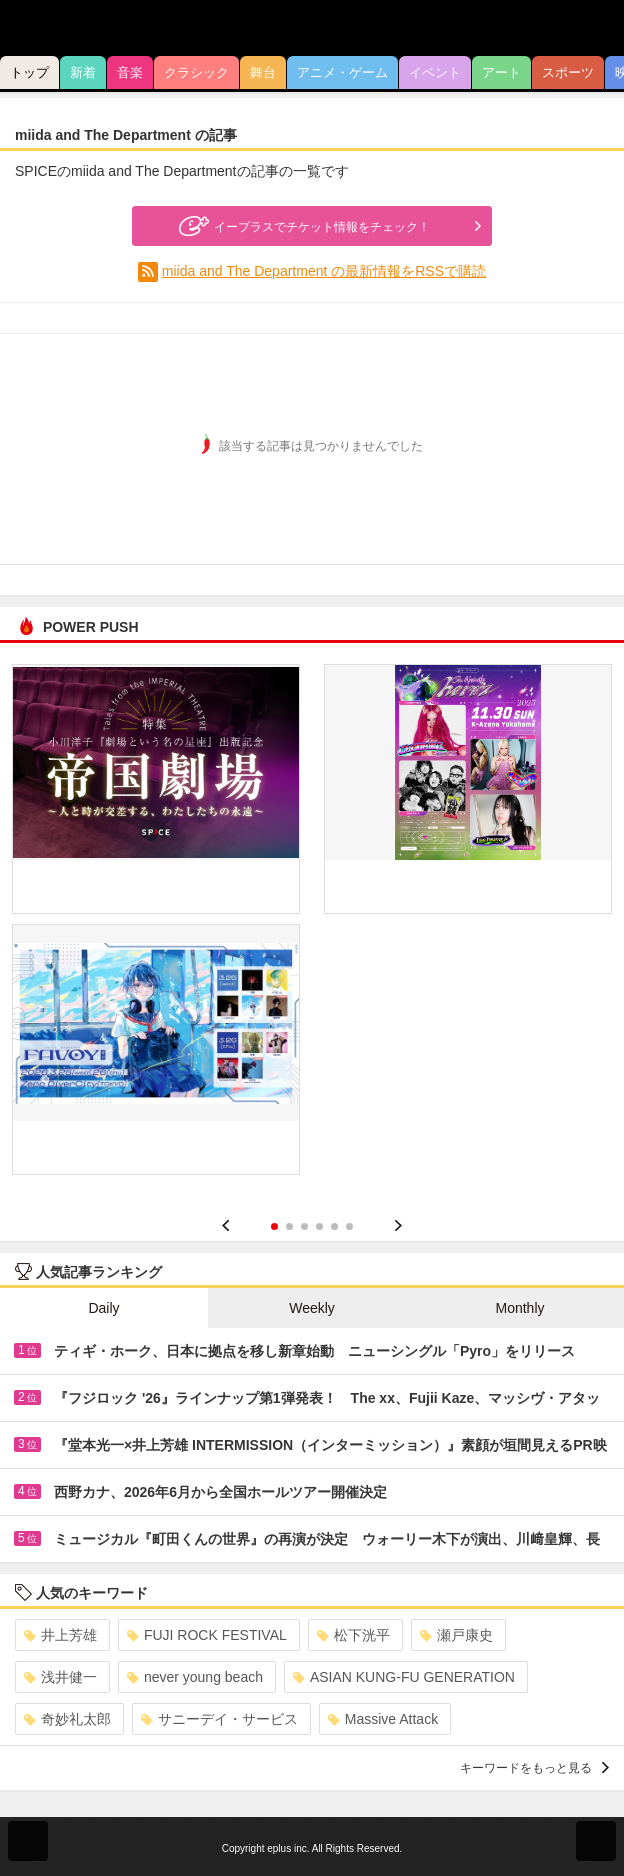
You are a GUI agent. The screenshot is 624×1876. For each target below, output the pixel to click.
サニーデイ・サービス (219, 1719)
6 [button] (349, 1226)
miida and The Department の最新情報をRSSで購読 (324, 271)
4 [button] (319, 1226)
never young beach (195, 1677)
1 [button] (274, 1226)
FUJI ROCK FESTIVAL (207, 1635)
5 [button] (334, 1226)
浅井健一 (60, 1677)
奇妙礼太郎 (67, 1719)
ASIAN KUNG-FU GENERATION (404, 1677)
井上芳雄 (60, 1635)
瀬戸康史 (456, 1635)
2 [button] (289, 1226)
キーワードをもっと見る (534, 1768)
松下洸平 (353, 1635)
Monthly (519, 1308)
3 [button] (304, 1226)
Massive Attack (383, 1719)
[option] (312, 926)
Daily (103, 1308)
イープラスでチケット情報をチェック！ (302, 226)
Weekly (312, 1308)
